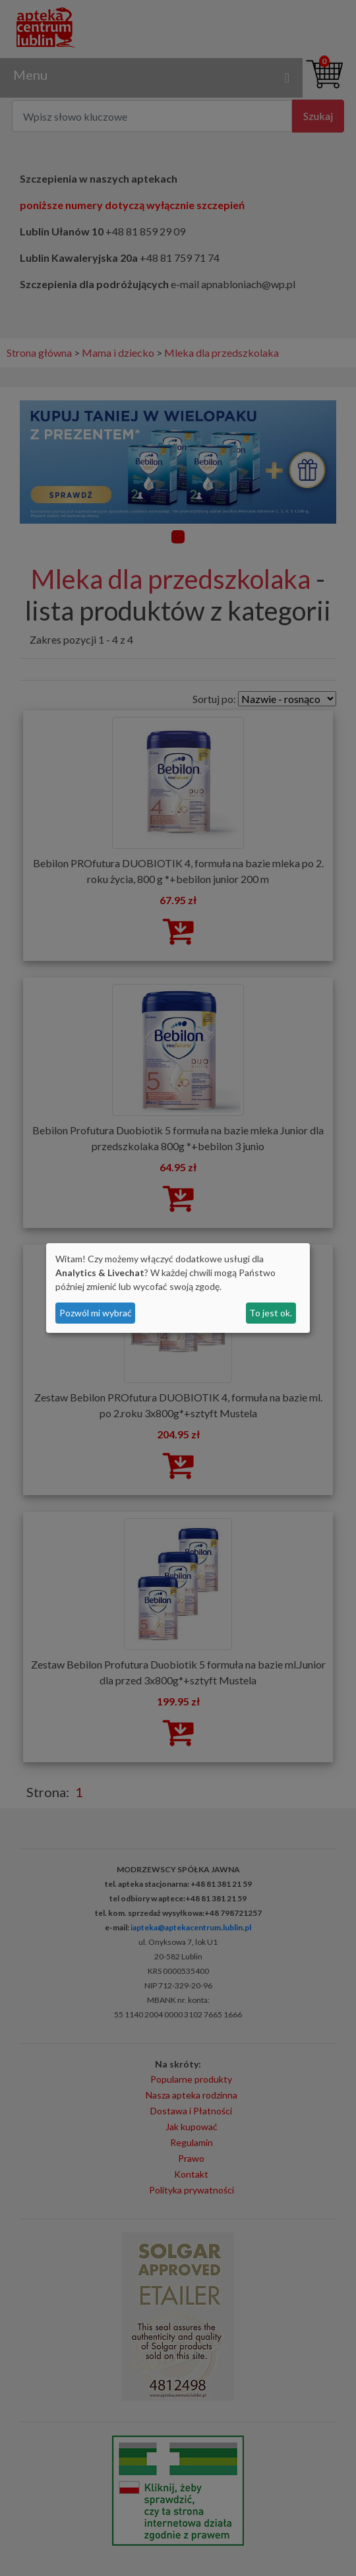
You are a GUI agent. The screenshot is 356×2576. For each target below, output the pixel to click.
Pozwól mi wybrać (95, 1312)
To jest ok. (270, 1312)
